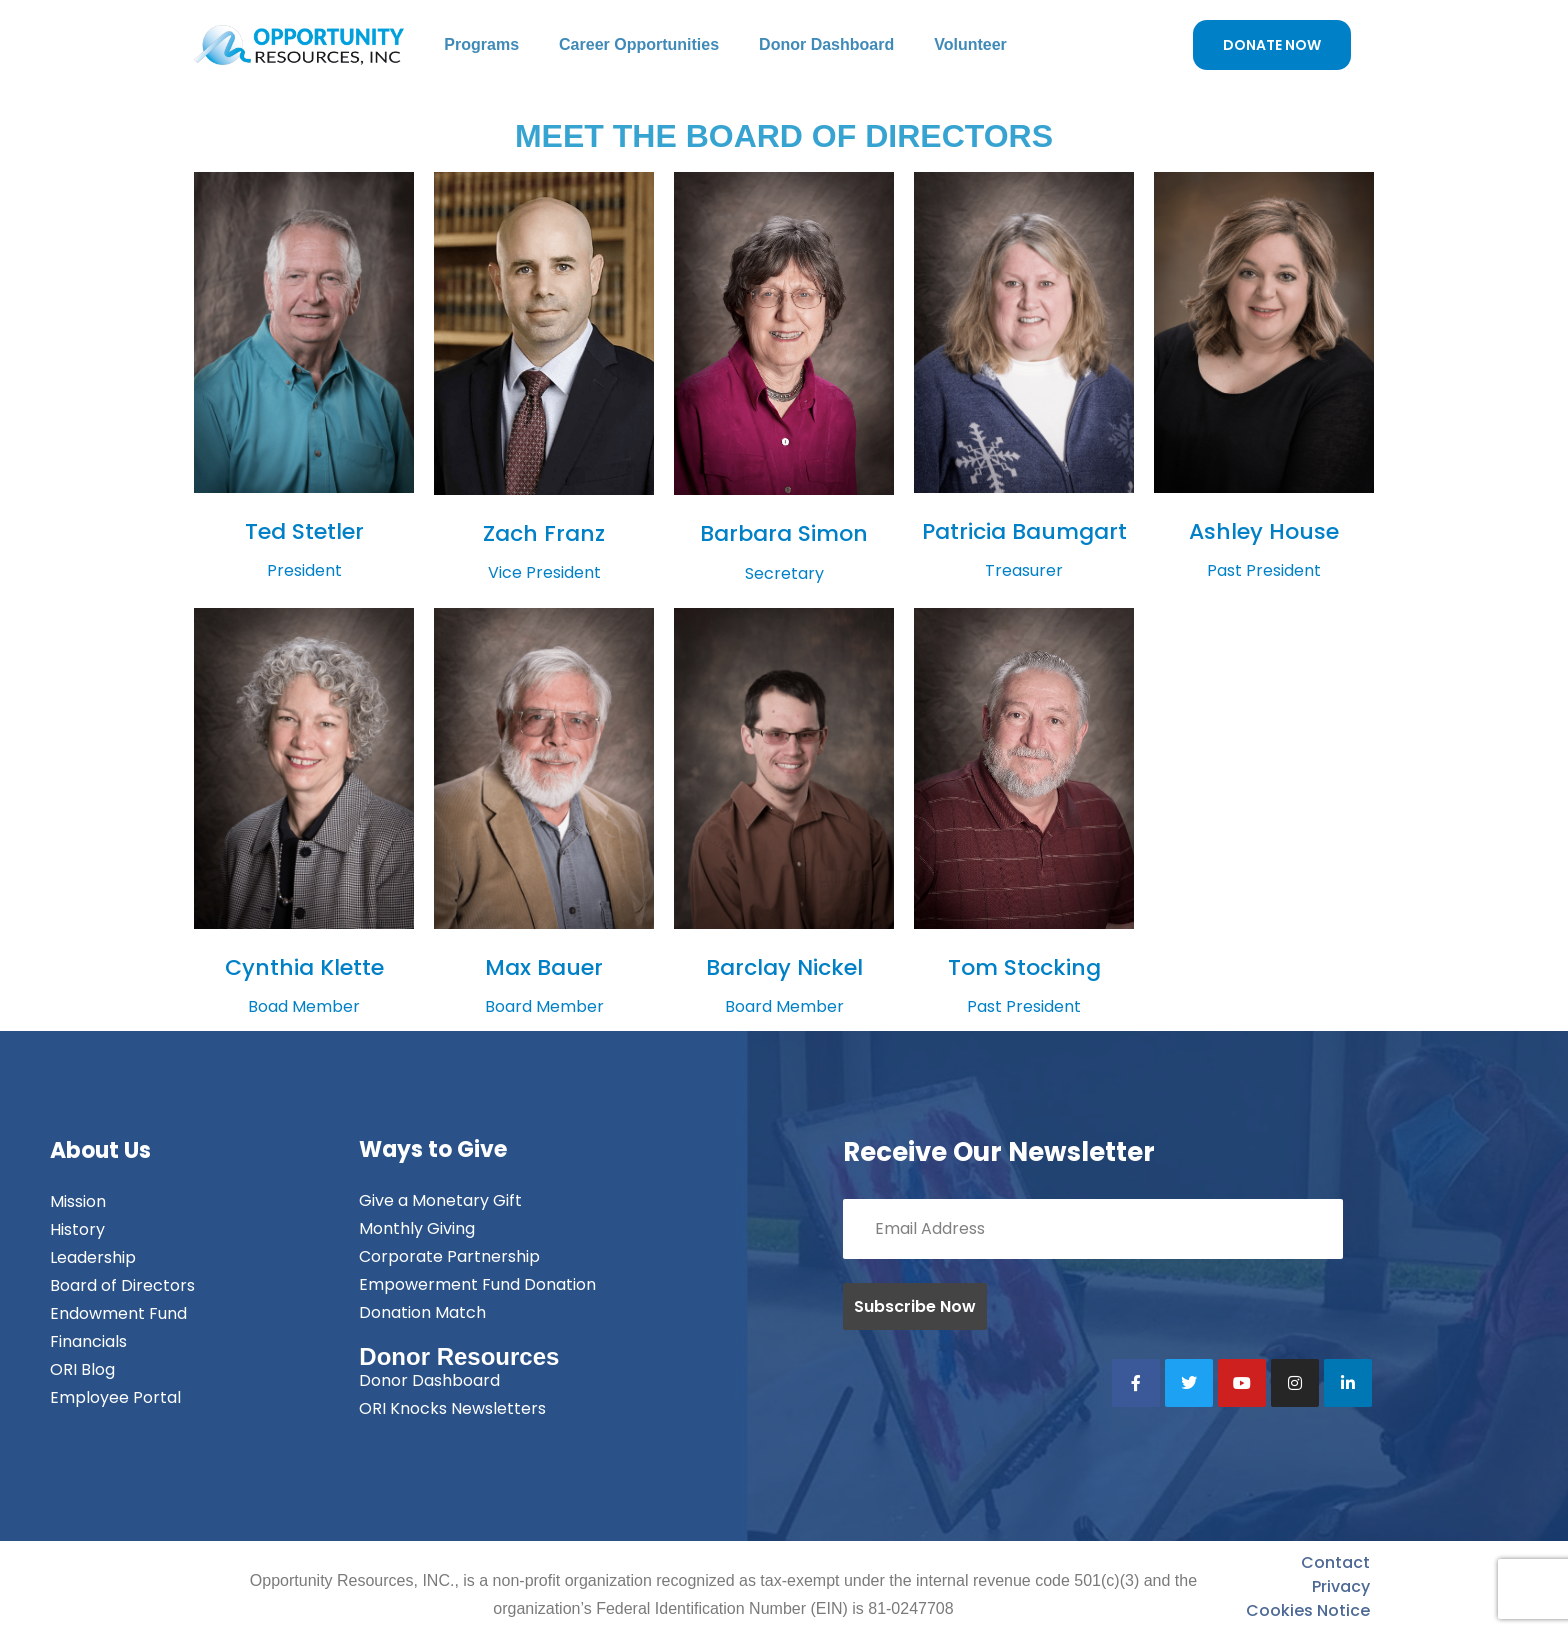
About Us (100, 1150)
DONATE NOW (1272, 45)
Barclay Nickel (784, 967)
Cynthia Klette (304, 967)
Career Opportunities (639, 44)
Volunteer (970, 44)
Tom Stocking (1024, 967)
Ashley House (1264, 531)
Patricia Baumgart (1024, 531)
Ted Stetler (304, 531)
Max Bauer (544, 967)
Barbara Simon (784, 533)
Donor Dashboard (826, 44)
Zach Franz (544, 533)
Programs (481, 44)
